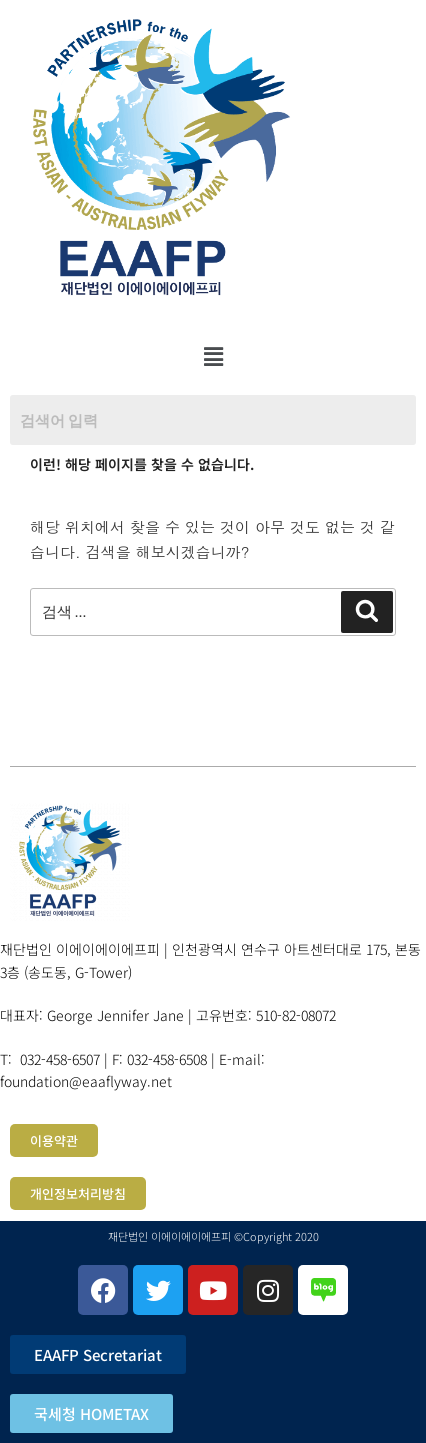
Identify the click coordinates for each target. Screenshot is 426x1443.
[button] (213, 356)
